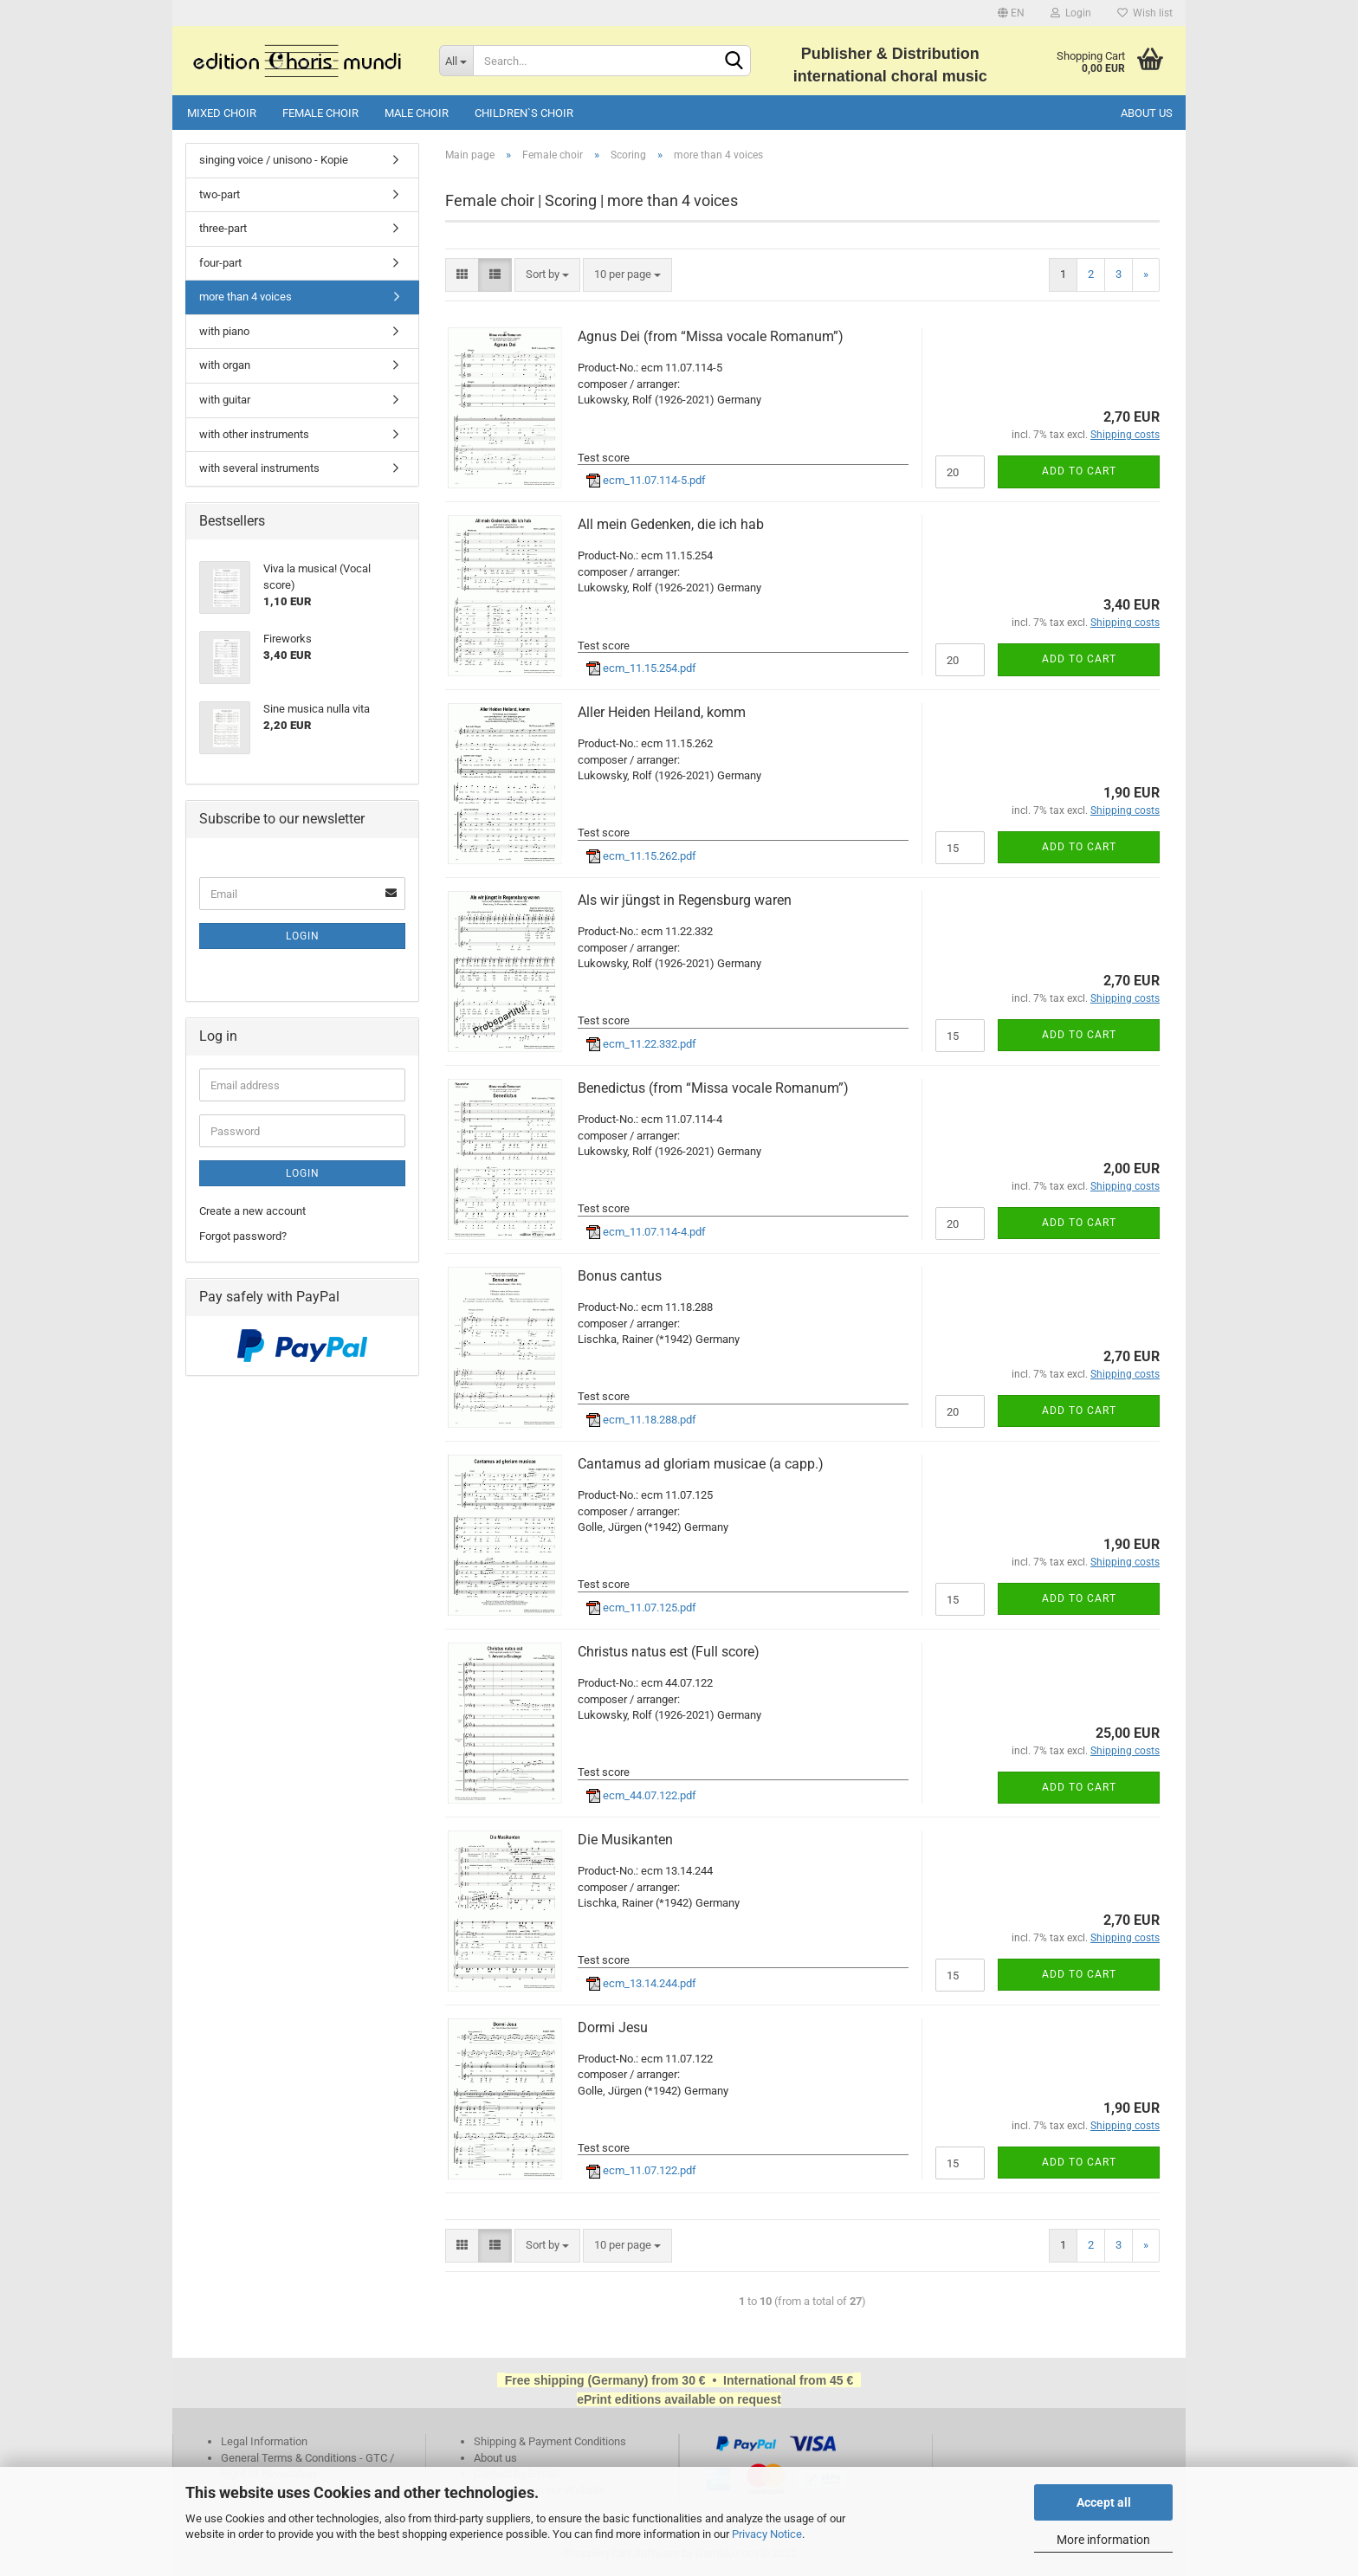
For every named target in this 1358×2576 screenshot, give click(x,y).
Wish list (1145, 13)
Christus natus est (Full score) (669, 1651)
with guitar (224, 399)
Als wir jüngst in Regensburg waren (685, 900)
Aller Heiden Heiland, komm (662, 712)
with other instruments (254, 434)
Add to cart (1079, 471)
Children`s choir (524, 113)
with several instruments (259, 468)
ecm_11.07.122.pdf (641, 2170)
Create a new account (252, 1210)
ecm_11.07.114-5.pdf (646, 480)
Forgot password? (243, 1236)
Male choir (417, 113)
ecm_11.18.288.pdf (641, 1419)
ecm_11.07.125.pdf (641, 1607)
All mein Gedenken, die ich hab (671, 524)
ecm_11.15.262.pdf (641, 855)
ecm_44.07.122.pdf (641, 1795)
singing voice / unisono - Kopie (273, 159)
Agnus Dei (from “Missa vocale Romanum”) (711, 336)
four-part (220, 262)
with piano (224, 331)
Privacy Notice (767, 2534)
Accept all (1104, 2502)
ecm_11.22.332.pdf (641, 1043)
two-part (219, 194)
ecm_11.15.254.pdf (641, 668)
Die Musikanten (625, 1839)
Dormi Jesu (613, 2027)
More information (1103, 2540)
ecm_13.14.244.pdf (641, 1983)
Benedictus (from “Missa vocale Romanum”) (713, 1088)
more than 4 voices (245, 296)
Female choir (320, 113)
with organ (224, 364)
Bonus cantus (620, 1276)
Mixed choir (221, 113)
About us (1147, 113)
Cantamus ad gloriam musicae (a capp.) (701, 1464)
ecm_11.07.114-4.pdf (646, 1231)
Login (1071, 13)
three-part (223, 228)
